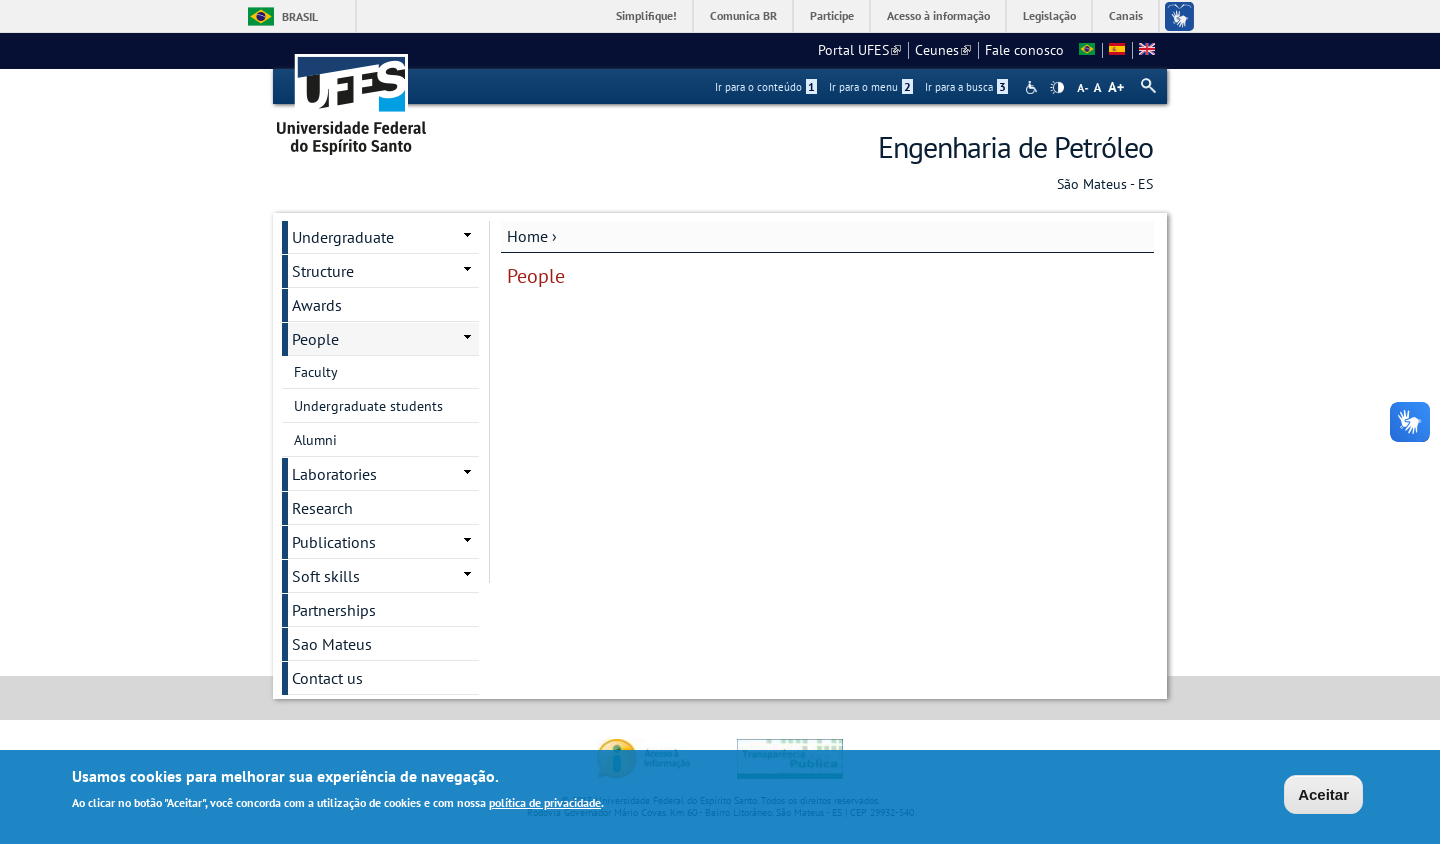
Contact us (327, 678)
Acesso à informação (938, 15)
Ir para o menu (871, 87)
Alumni (315, 440)
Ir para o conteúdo (766, 87)
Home (527, 236)
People (315, 339)
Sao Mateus (332, 644)
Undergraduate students (368, 406)
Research (322, 508)
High (1057, 88)
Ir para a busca (966, 87)
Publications (334, 542)
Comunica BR (743, 15)
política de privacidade (545, 804)
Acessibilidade (1033, 87)
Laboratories (334, 474)
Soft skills (326, 576)
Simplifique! (646, 15)
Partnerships (334, 610)
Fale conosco (1024, 50)
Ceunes (943, 50)
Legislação (1049, 15)
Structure (323, 271)
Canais (1126, 15)
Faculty (316, 372)
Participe (832, 15)
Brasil (300, 16)
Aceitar (1323, 796)
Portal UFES (859, 50)
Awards (317, 305)
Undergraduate (343, 237)
